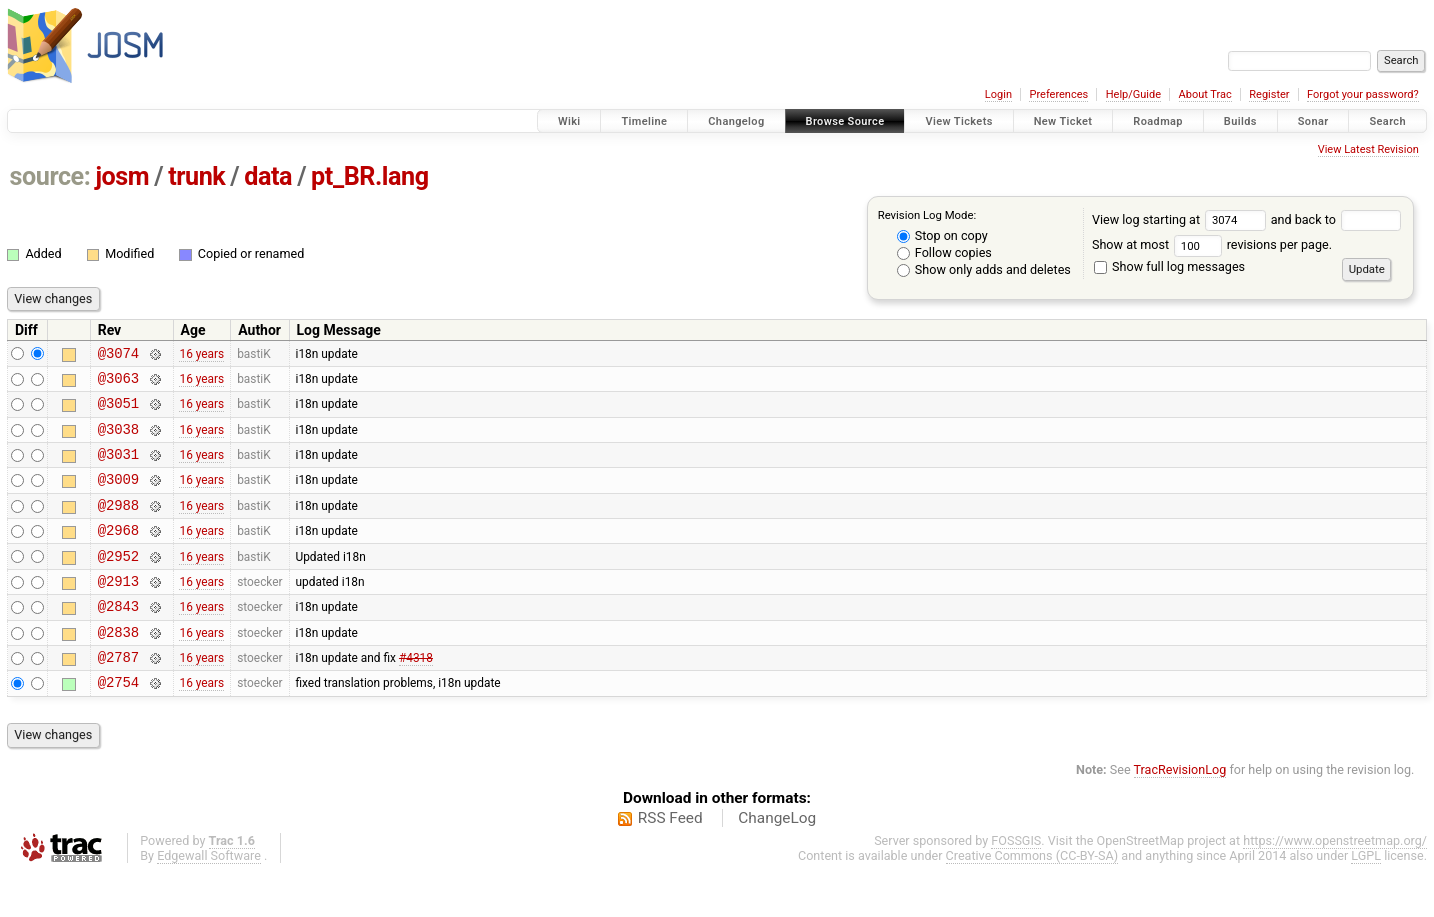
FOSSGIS (1016, 882)
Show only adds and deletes (984, 269)
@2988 (118, 525)
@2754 (118, 723)
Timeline (644, 121)
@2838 (118, 667)
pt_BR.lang (370, 176)
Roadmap (1158, 121)
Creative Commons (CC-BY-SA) (1032, 897)
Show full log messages (1169, 266)
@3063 (118, 383)
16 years (201, 355)
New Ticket (1063, 121)
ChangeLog (777, 860)
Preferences (1058, 94)
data (268, 176)
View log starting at (1181, 219)
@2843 (118, 638)
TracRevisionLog (1180, 811)
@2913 (118, 610)
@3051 (118, 411)
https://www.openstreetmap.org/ (1335, 882)
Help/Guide (1133, 94)
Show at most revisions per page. (1212, 244)
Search (1387, 121)
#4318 (416, 696)
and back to (1336, 219)
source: (50, 176)
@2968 (118, 553)
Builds (1240, 121)
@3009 (118, 496)
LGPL (1366, 897)
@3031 (118, 468)
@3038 (118, 440)
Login (998, 94)
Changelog (736, 121)
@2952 (118, 582)
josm (122, 176)
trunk (196, 176)
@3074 (118, 355)
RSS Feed (670, 860)
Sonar (1313, 121)
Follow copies (944, 252)
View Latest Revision (1368, 149)
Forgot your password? (1363, 94)
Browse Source (845, 121)
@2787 (118, 695)
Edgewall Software (209, 897)
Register (1269, 94)
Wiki (569, 121)
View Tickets (958, 121)
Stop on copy (942, 235)
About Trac (1205, 94)
